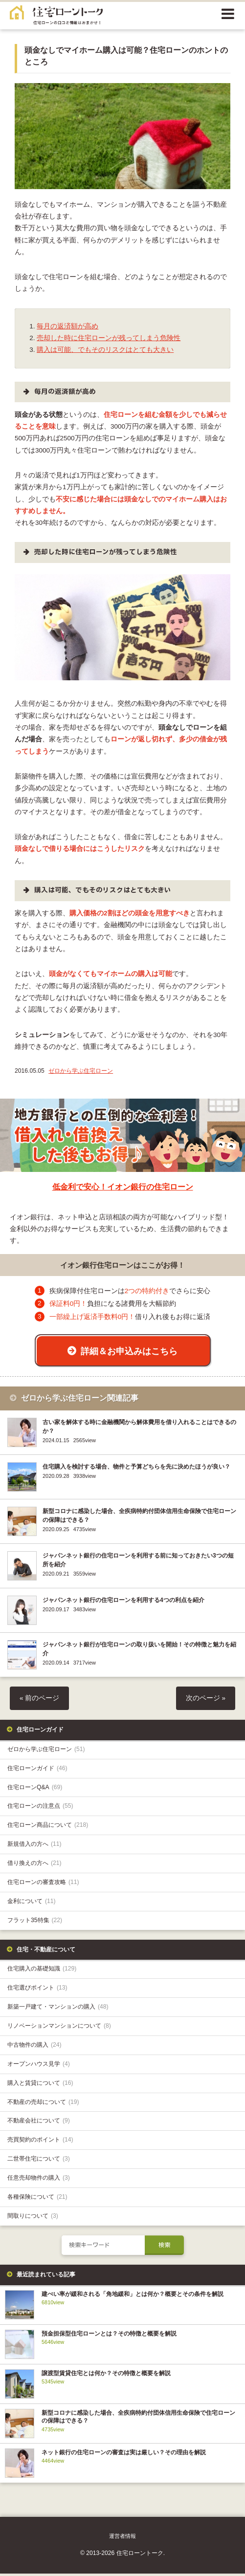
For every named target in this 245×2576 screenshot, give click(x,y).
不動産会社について (38, 2123)
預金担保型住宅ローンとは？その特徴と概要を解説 (109, 2335)
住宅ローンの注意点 (40, 1808)
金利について (31, 1903)
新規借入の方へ (34, 1846)
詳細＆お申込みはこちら (129, 1350)
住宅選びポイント (37, 1990)
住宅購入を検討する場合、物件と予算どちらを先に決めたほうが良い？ (136, 1468)
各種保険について (37, 2199)
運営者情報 (122, 2538)
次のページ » (205, 1700)
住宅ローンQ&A (34, 1789)
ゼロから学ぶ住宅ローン (80, 1070)
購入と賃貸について (40, 2084)
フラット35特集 (34, 1922)
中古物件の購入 (34, 2047)
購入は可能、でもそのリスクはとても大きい (105, 349)
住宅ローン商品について (47, 1827)
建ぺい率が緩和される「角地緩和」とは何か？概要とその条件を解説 (132, 2296)
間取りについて (32, 2217)
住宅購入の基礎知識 (41, 1971)
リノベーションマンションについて (59, 2028)
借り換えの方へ (34, 1865)
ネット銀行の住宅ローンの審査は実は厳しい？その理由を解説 (124, 2454)
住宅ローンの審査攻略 (43, 1884)
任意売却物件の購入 (38, 2180)
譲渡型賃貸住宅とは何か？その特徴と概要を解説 (106, 2375)
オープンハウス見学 (38, 2065)
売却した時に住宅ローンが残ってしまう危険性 (108, 338)
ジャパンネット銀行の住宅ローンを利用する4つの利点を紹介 (123, 1602)
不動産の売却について (43, 2103)
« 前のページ (39, 1700)
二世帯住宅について (38, 2161)
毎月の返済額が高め (67, 326)
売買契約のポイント (40, 2142)
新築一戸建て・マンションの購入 (58, 2009)
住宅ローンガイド (37, 1770)
